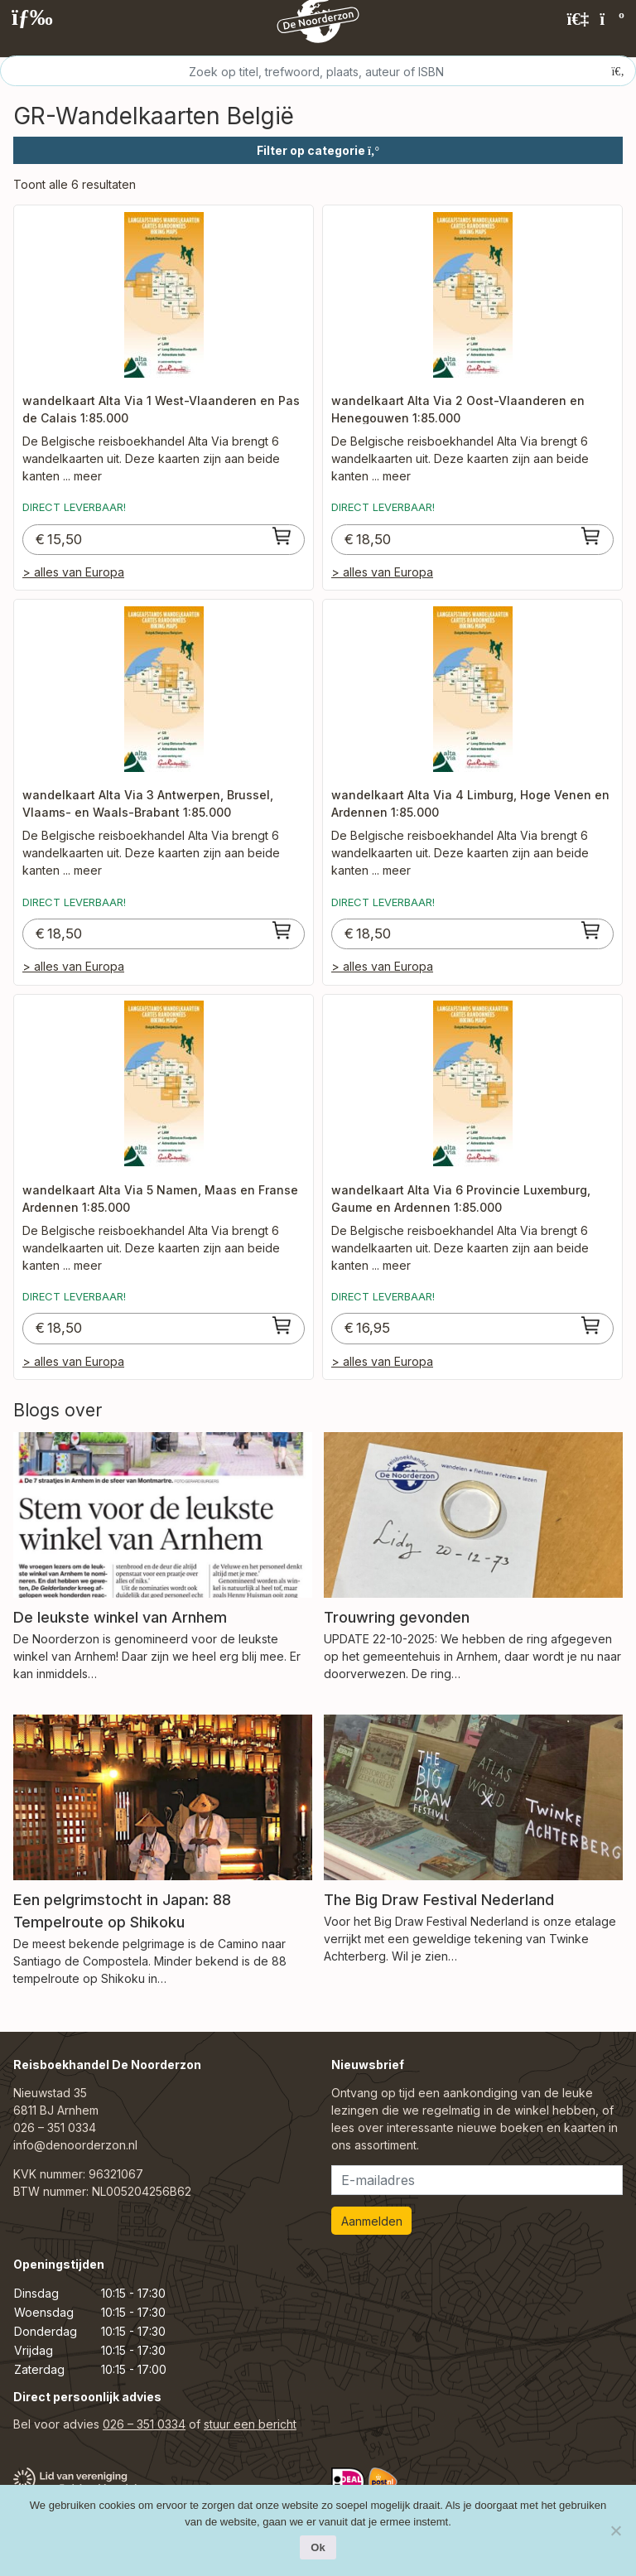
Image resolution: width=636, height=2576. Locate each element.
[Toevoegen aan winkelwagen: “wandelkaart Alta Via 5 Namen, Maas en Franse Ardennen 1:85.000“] (282, 1325)
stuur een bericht (250, 2424)
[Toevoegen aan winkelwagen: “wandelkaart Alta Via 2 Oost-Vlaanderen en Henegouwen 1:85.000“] (591, 536)
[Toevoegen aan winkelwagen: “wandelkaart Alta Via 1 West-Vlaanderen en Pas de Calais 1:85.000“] (282, 536)
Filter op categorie (318, 150)
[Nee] (615, 2530)
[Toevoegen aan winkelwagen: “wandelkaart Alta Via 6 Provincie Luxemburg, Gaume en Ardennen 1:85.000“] (591, 1325)
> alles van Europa (73, 572)
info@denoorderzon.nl (75, 2145)
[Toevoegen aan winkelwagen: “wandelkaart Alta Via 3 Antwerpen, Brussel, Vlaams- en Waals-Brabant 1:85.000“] (282, 930)
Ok (318, 2547)
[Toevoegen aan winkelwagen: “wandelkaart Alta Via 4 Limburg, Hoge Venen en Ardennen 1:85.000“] (591, 930)
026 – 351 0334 (54, 2127)
